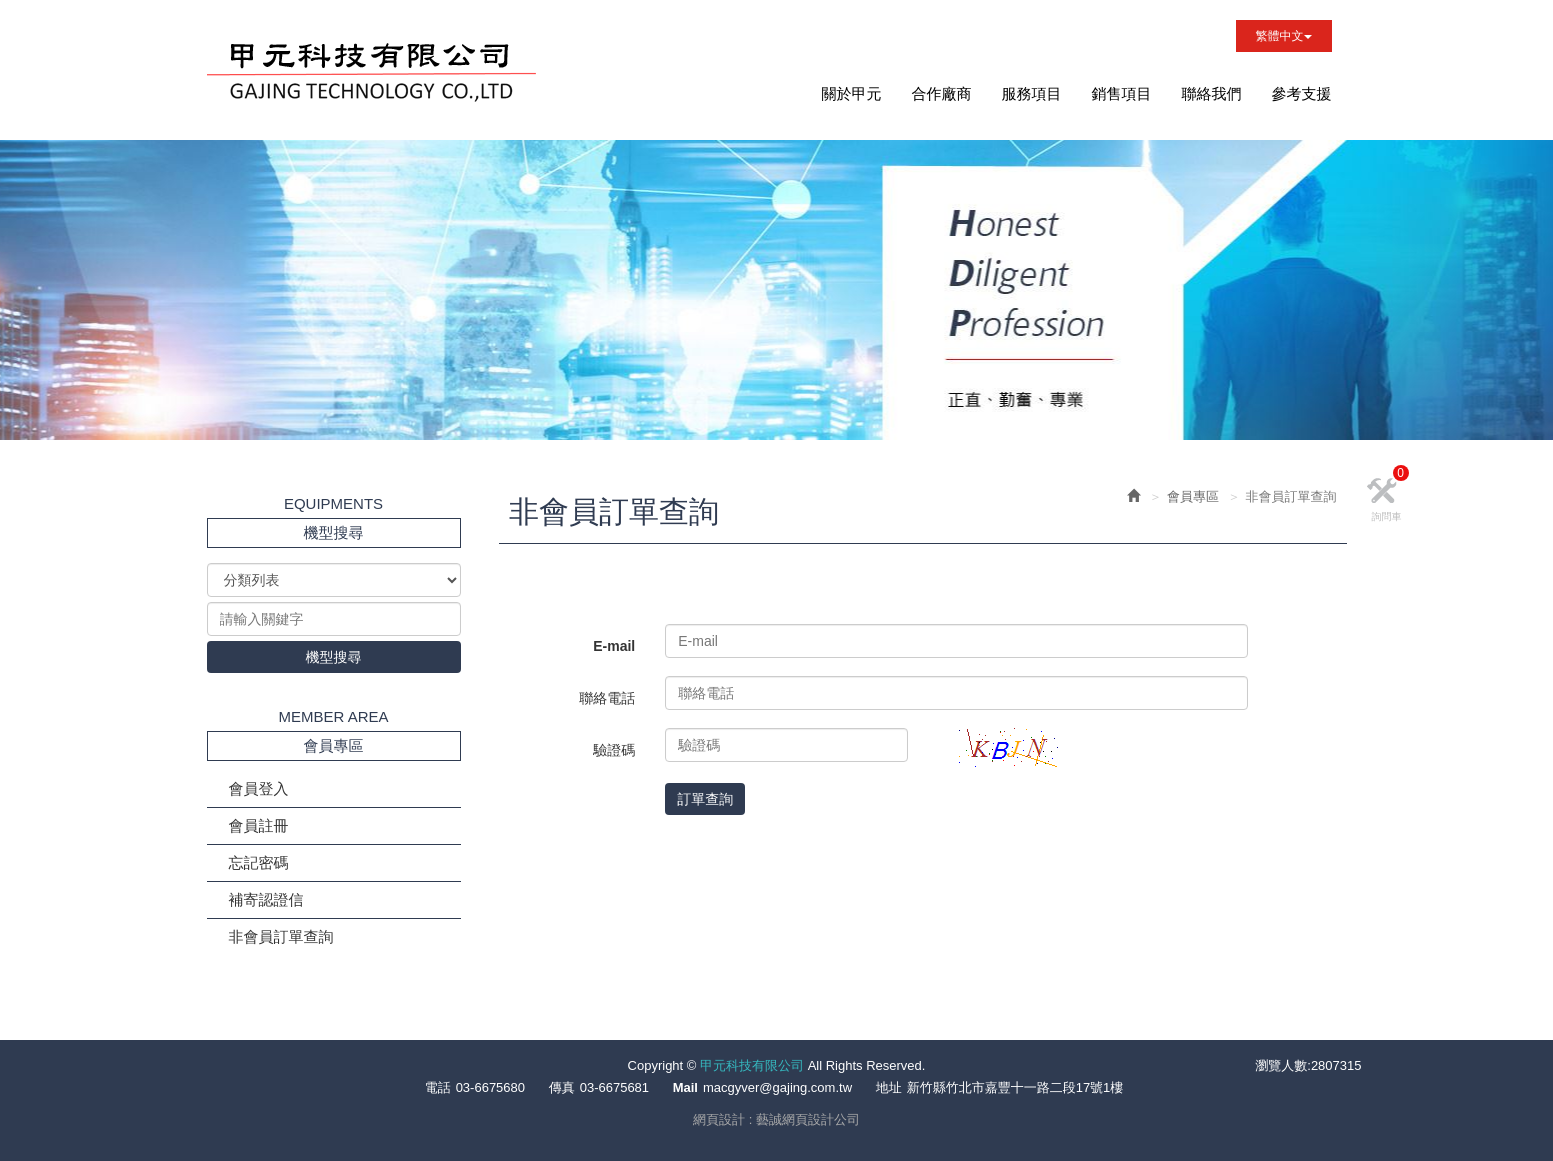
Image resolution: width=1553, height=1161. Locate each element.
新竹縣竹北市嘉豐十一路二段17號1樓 (1015, 1087)
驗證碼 (614, 750)
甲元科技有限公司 (371, 75)
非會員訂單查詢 (281, 936)
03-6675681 (614, 1087)
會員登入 (259, 788)
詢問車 (1390, 498)
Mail (685, 1087)
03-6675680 (490, 1087)
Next (207, 420)
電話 (438, 1087)
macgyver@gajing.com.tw (777, 1087)
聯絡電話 (607, 698)
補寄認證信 (266, 899)
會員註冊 (259, 825)
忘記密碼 (259, 862)
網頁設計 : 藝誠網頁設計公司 (776, 1119)
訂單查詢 (705, 799)
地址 (889, 1087)
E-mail (614, 646)
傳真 (562, 1087)
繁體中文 (1284, 36)
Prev (169, 420)
